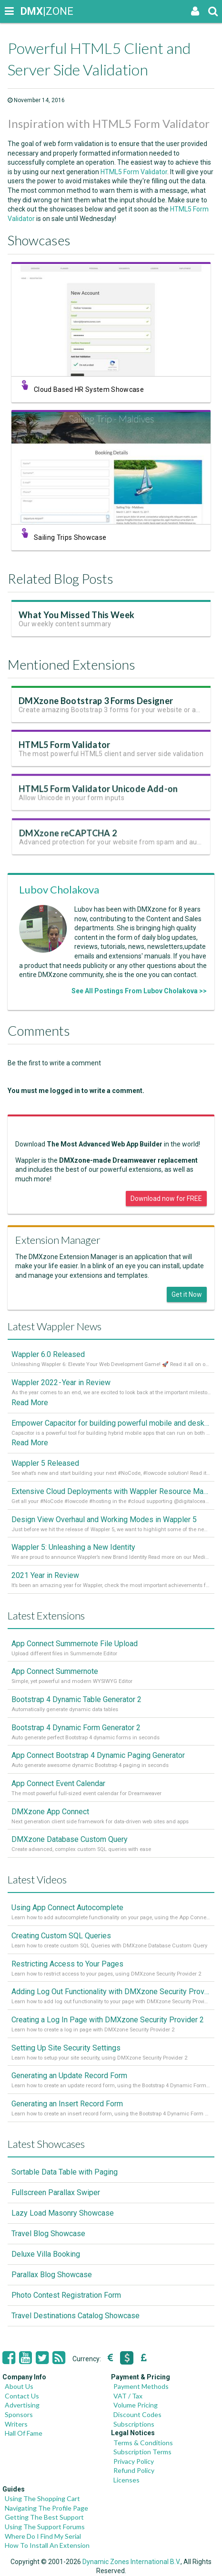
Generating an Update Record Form (69, 2075)
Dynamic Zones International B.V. (131, 2561)
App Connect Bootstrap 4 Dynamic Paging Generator (98, 1755)
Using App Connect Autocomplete (67, 1907)
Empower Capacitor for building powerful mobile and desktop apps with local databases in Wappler (111, 1423)
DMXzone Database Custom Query (69, 1839)
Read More (29, 1402)
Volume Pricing (135, 2405)
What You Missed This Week (77, 618)
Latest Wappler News (54, 1326)
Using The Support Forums (45, 2527)
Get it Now (187, 1294)
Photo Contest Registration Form (66, 2295)
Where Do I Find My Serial (43, 2536)
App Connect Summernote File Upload (74, 1643)
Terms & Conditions (143, 2443)
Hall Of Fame (23, 2433)
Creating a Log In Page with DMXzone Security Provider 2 (107, 2019)
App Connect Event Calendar (58, 1783)
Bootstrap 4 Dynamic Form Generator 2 (76, 1727)
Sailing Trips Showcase (70, 537)
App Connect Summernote (54, 1671)
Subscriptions (133, 2424)
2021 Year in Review (45, 1575)
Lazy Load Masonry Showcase (62, 2213)
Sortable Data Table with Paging (64, 2171)
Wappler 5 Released (45, 1463)
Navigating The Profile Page (46, 2508)
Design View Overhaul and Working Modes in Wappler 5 (104, 1519)
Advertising (22, 2405)
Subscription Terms (142, 2452)
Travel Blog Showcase (48, 2233)
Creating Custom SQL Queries (61, 1935)
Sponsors (19, 2414)
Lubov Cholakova (59, 889)
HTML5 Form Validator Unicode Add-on (99, 795)
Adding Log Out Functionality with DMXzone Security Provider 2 (111, 1991)
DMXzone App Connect (50, 1811)
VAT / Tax (127, 2396)
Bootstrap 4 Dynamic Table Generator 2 (76, 1699)
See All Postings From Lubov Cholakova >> (139, 991)
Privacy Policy (133, 2461)
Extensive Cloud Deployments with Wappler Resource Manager (111, 1491)
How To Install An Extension (47, 2545)
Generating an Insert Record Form (67, 2103)
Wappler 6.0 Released (48, 1354)
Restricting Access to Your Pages (67, 1963)
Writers (16, 2424)
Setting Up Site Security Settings (66, 2047)
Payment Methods (141, 2386)
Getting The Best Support (44, 2517)
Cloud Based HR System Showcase (89, 389)
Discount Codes (137, 2414)
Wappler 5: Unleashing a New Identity (73, 1547)
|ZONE (29, 11)
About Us (19, 2386)
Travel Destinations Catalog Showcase (75, 2315)
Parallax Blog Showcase (51, 2274)
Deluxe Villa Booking (45, 2254)
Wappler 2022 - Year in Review (61, 1382)
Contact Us (22, 2396)
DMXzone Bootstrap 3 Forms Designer (96, 704)
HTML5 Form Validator (134, 172)
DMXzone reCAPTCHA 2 (72, 842)
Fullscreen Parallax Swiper (55, 2192)
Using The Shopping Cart (42, 2498)
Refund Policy (133, 2470)
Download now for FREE (166, 1198)
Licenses (126, 2480)
